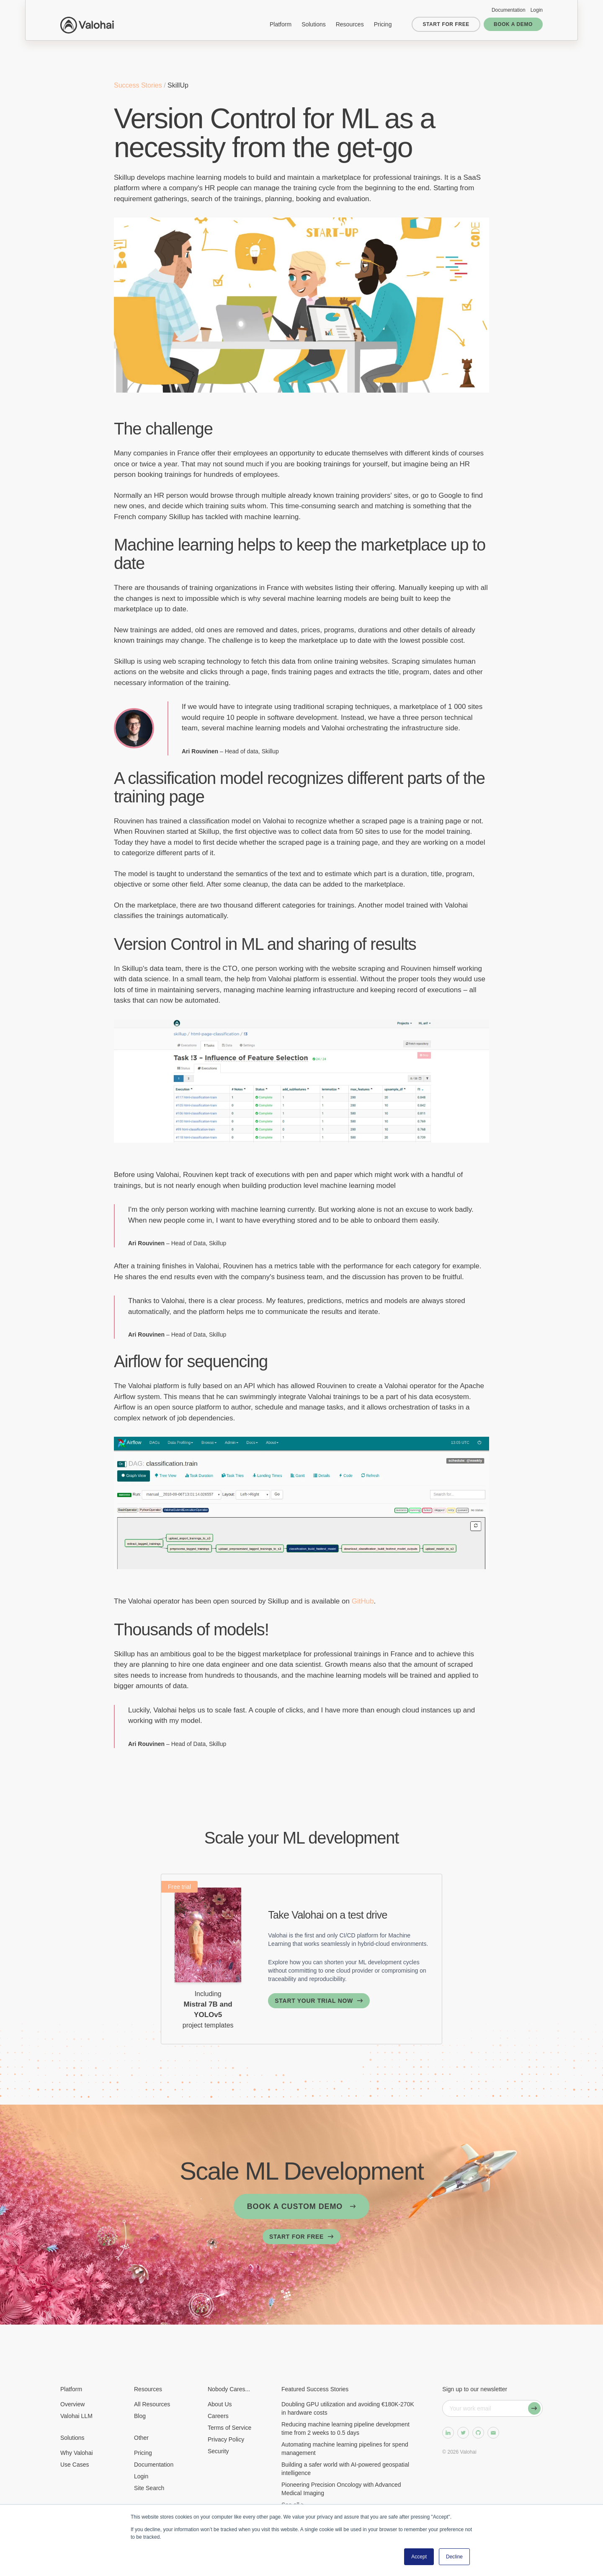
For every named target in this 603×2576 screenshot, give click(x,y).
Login (537, 10)
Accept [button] (419, 2557)
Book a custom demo (295, 2206)
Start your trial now (314, 2000)
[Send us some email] (493, 2433)
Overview (72, 2404)
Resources (350, 24)
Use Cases (74, 2464)
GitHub (363, 1601)
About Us (220, 2404)
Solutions (314, 24)
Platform (280, 24)
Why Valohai (76, 2452)
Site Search (149, 2488)
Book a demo (513, 24)
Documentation (509, 10)
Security (218, 2451)
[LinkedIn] (448, 2433)
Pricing (383, 24)
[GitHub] (478, 2433)
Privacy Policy (226, 2439)
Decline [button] (454, 2557)
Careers (218, 2416)
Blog (140, 2416)
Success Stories (139, 85)
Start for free (446, 24)
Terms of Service (229, 2427)
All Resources (152, 2404)
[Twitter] (463, 2433)
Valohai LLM (76, 2416)
